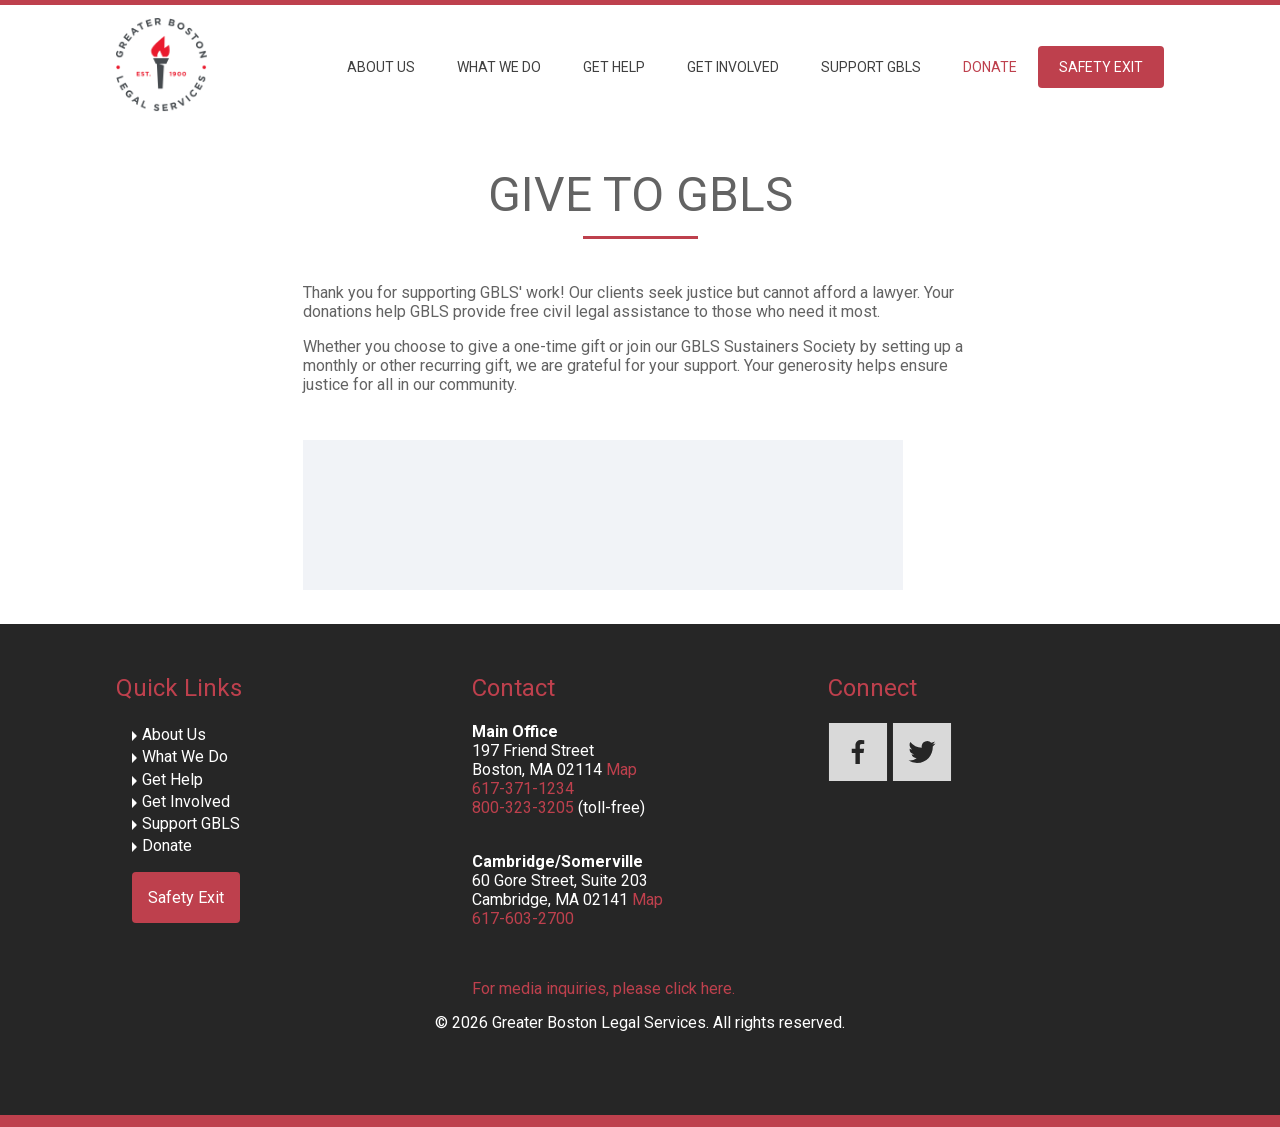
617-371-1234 (523, 788)
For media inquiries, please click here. (603, 988)
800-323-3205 (523, 807)
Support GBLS (871, 67)
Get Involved (733, 67)
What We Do (499, 67)
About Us (381, 67)
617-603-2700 (523, 918)
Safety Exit (1101, 67)
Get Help (614, 67)
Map (621, 769)
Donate (990, 67)
